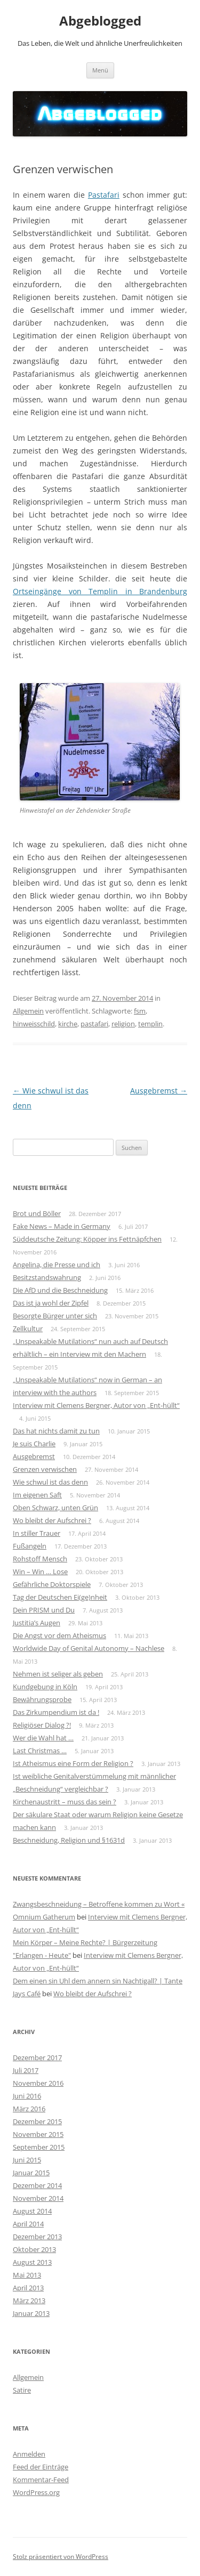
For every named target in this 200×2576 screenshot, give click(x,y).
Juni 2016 (27, 2096)
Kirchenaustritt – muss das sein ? (64, 1802)
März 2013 (29, 2300)
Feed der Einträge (40, 2467)
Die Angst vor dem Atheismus (59, 1635)
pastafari (94, 1023)
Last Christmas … (40, 1750)
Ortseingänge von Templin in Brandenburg (100, 591)
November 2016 (38, 2083)
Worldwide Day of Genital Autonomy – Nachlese (88, 1648)
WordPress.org (36, 2492)
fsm (140, 1011)
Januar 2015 (31, 2172)
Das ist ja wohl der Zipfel (51, 1303)
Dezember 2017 (37, 2057)
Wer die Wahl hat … (43, 1738)
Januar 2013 (31, 2313)
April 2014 (28, 2224)
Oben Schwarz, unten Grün (55, 1507)
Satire (22, 2390)
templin (150, 1023)
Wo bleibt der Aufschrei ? (52, 1520)
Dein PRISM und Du (44, 1610)
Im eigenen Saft (37, 1495)
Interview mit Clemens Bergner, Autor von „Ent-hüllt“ (96, 1405)
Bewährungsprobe (42, 1699)
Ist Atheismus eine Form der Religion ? (73, 1763)
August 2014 (32, 2211)
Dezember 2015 (37, 2121)
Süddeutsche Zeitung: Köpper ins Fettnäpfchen (87, 1239)
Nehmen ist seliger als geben (58, 1674)
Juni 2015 (27, 2160)
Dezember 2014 (37, 2185)
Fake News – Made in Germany (61, 1226)
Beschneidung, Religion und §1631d (69, 1840)
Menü (100, 70)
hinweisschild (34, 1023)
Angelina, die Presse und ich (56, 1264)
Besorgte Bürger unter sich (55, 1316)
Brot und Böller (37, 1213)
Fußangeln (29, 1546)
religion (123, 1023)
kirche (67, 1023)
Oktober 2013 (34, 2249)
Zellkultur (28, 1328)
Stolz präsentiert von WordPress (60, 2556)
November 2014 (38, 2198)
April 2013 (28, 2288)
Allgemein (28, 1011)
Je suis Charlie (34, 1443)
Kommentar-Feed (41, 2479)
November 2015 (38, 2134)
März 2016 (29, 2108)
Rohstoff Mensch (40, 1559)
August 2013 (32, 2262)
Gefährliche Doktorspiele (52, 1584)
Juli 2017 (25, 2070)
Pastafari (103, 195)
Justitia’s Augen (36, 1622)
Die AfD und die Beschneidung (60, 1290)
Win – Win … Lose (40, 1571)
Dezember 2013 (37, 2236)
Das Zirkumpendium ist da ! (56, 1712)
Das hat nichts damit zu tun (56, 1431)
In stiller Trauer (36, 1533)
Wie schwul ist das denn (50, 1482)
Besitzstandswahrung (47, 1277)
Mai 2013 (27, 2275)
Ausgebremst (158, 1091)
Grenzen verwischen (45, 1469)
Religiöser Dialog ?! (42, 1725)
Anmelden (29, 2454)
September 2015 (39, 2147)
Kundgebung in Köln (45, 1686)
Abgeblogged (100, 21)
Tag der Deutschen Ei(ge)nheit (60, 1597)
